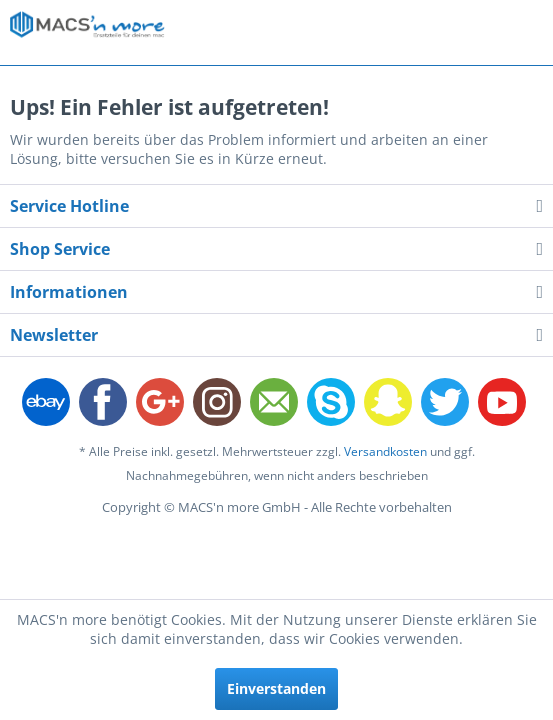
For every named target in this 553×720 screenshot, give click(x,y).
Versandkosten (385, 451)
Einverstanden (276, 688)
